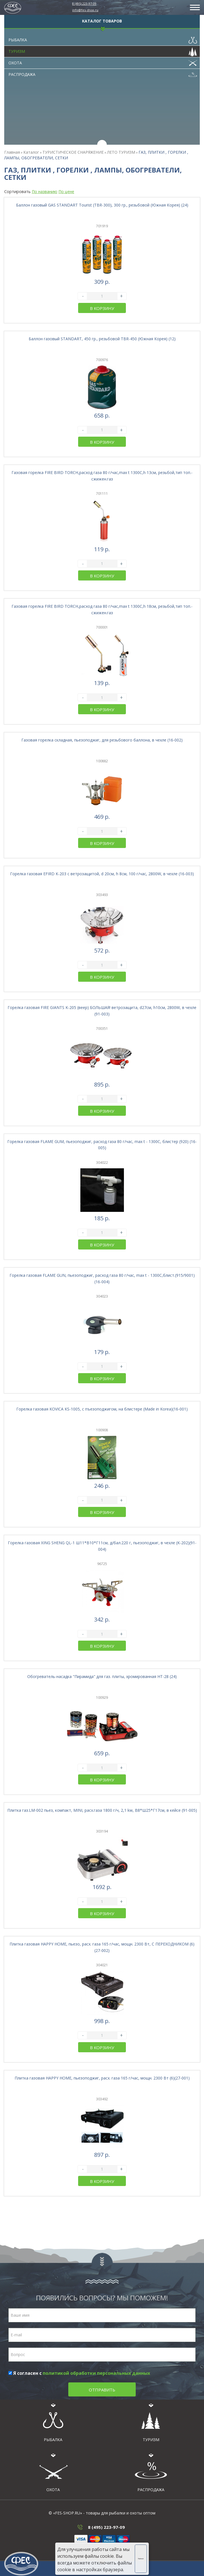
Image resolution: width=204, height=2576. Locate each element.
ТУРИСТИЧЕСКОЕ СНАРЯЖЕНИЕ (73, 152)
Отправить (102, 2390)
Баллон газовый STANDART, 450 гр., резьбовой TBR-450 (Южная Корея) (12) (102, 338)
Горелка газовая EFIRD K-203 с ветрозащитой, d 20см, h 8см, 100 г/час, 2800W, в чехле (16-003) (102, 873)
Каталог (31, 152)
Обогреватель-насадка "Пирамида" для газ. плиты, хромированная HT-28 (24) (102, 1676)
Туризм (102, 50)
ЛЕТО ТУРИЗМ (121, 152)
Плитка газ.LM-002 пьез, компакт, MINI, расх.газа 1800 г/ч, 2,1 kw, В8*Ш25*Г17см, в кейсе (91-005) (102, 1810)
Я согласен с (79, 2373)
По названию (44, 191)
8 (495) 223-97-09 (84, 3)
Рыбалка (102, 38)
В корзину (102, 308)
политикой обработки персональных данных (96, 2373)
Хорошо (141, 2558)
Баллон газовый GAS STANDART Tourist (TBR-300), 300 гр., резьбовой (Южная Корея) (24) (102, 205)
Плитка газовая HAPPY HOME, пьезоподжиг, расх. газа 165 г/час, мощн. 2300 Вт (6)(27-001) (102, 2078)
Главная (12, 152)
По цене (66, 191)
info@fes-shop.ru (85, 10)
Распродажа (102, 73)
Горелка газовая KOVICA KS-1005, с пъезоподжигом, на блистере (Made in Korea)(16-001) (102, 1409)
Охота (102, 61)
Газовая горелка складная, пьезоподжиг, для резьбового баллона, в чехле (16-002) (102, 740)
